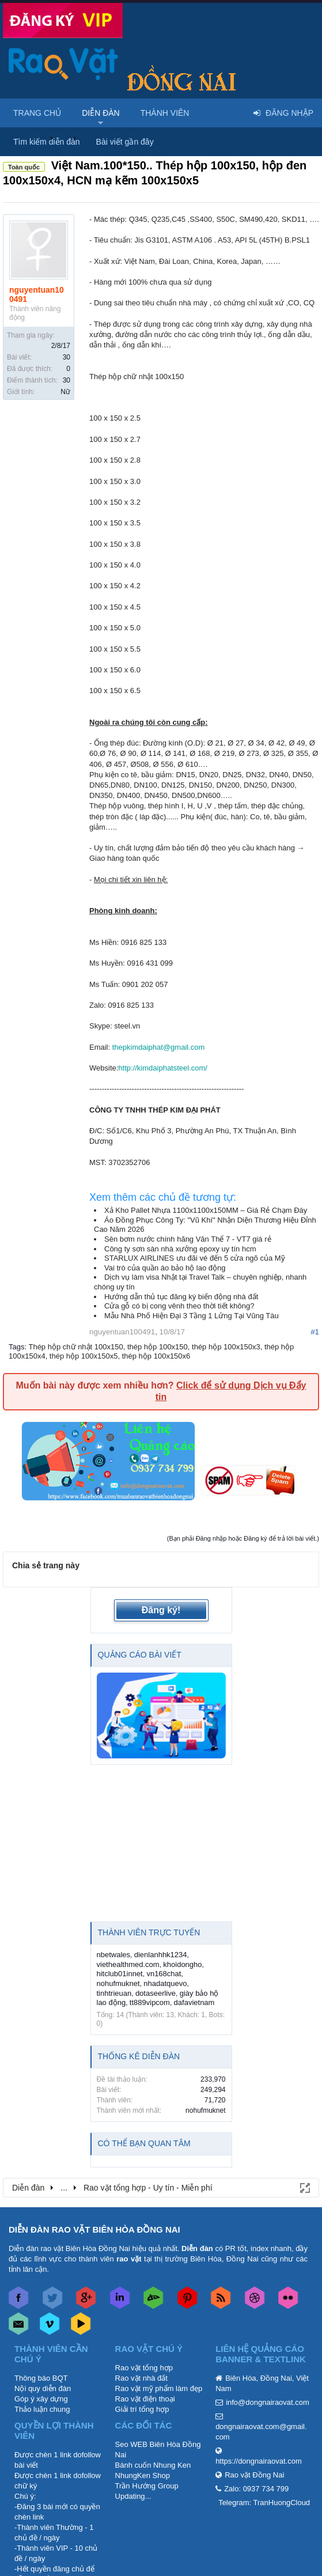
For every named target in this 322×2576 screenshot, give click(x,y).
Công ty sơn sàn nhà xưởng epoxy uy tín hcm (180, 1249)
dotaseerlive (155, 1993)
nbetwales (114, 1954)
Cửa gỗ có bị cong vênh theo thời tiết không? (179, 1306)
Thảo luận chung (42, 2409)
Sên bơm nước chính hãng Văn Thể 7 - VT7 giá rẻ (187, 1239)
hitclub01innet (120, 1973)
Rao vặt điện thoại (145, 2399)
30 (66, 357)
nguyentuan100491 (36, 294)
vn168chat (163, 1973)
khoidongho (182, 1964)
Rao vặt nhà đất (141, 2378)
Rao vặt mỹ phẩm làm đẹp (159, 2388)
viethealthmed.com (128, 1964)
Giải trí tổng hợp (142, 2409)
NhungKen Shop (142, 2475)
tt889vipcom (150, 2002)
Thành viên (165, 113)
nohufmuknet (118, 1983)
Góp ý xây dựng (41, 2399)
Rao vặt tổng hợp (144, 2367)
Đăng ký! (161, 1610)
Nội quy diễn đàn (42, 2388)
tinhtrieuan (114, 1993)
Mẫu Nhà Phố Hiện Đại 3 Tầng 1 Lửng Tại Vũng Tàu (191, 1315)
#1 (314, 1331)
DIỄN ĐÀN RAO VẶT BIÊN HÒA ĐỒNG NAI (94, 2229)
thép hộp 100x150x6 (156, 1356)
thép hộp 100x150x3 (226, 1346)
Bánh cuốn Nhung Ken (153, 2465)
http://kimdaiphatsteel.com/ (162, 1068)
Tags (16, 1346)
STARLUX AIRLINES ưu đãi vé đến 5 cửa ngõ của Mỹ (194, 1258)
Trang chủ (37, 113)
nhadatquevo (165, 1983)
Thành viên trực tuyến (149, 1932)
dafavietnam (194, 2002)
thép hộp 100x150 (157, 1346)
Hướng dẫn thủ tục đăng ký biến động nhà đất (181, 1296)
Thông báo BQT (41, 2378)
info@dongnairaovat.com (267, 2402)
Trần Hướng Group (147, 2486)
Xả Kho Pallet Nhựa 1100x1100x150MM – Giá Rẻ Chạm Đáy (205, 1210)
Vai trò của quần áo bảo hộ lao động (165, 1268)
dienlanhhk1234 (160, 1954)
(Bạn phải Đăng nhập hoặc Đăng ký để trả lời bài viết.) (243, 1538)
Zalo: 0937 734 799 (256, 2488)
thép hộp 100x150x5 (84, 1356)
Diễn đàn (101, 113)
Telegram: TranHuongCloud (264, 2502)
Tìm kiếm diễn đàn (46, 141)
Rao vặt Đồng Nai (254, 2475)
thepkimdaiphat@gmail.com (158, 1047)
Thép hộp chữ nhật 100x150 (75, 1346)
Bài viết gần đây (125, 141)
